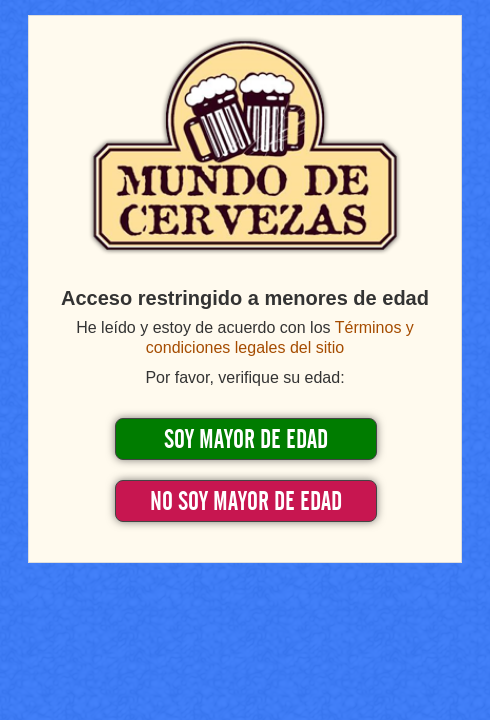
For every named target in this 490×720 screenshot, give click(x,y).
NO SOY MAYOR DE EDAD (246, 502)
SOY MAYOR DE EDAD (246, 440)
